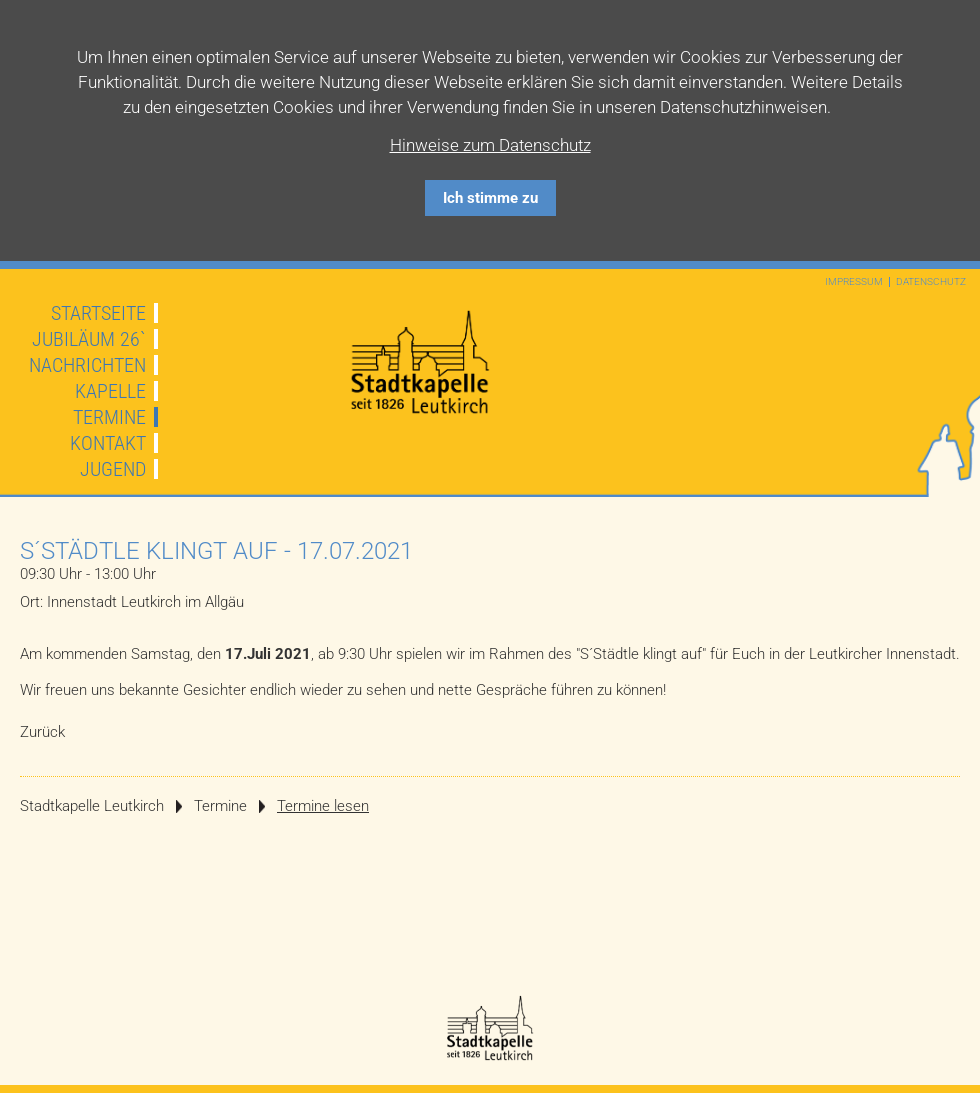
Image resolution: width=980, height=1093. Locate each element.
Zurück (42, 732)
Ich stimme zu (490, 198)
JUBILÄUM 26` (89, 339)
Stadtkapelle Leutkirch (92, 806)
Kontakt (108, 443)
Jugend (113, 469)
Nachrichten (87, 365)
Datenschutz (931, 282)
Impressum (854, 282)
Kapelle (110, 391)
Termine (109, 417)
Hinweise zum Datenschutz (490, 145)
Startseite (98, 313)
